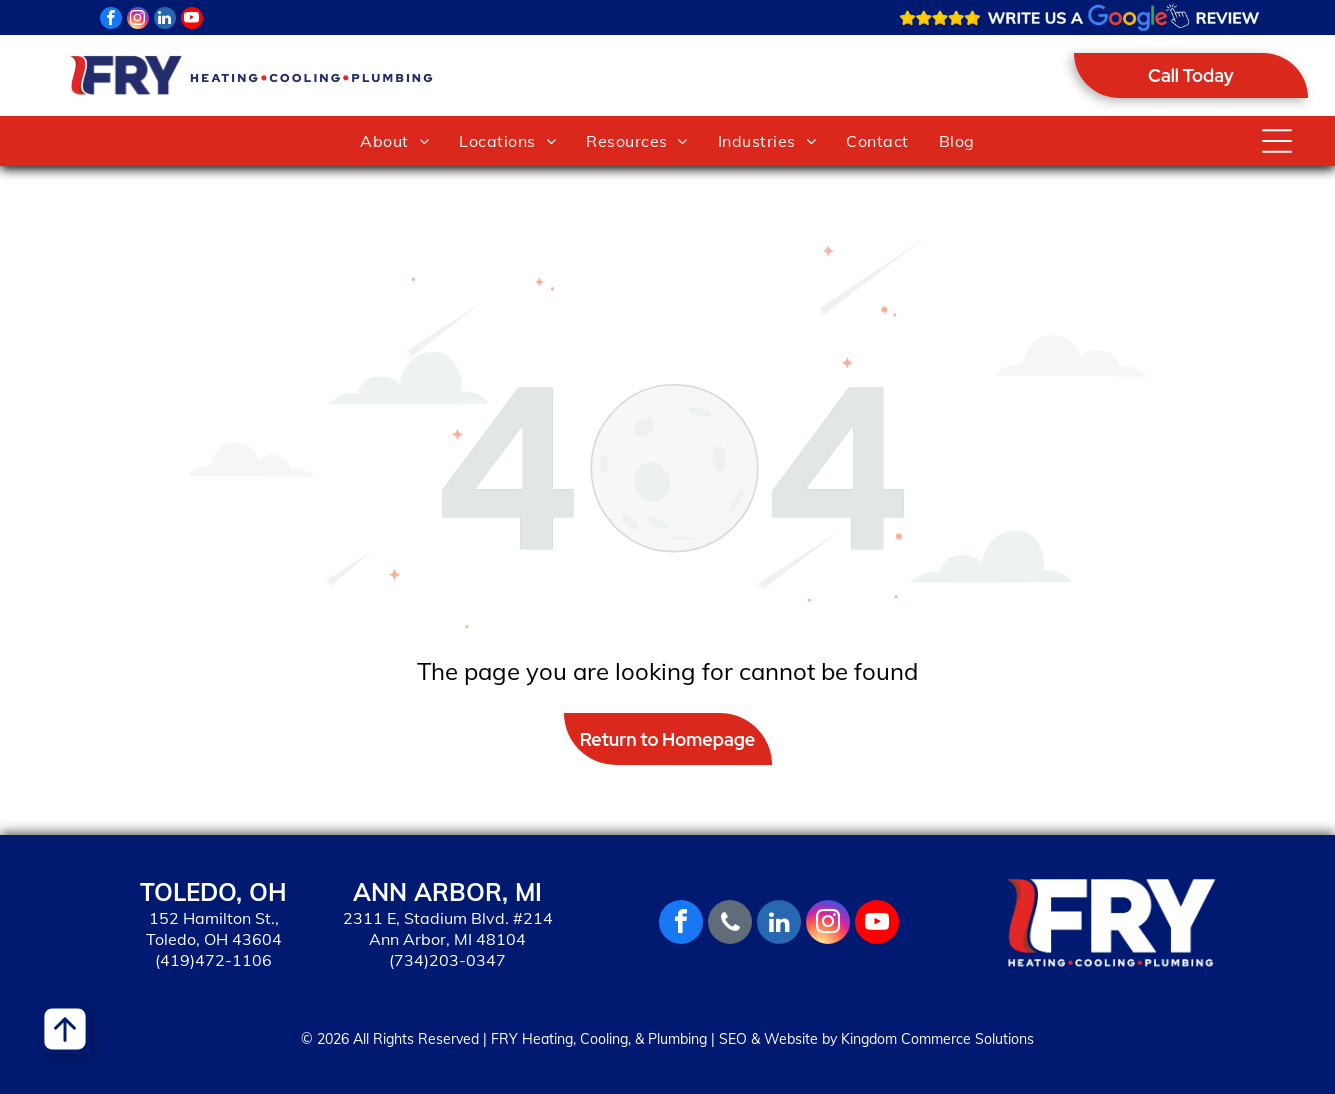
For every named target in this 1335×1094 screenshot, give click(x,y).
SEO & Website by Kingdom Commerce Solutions (876, 1039)
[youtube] (192, 20)
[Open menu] (1277, 141)
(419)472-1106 (213, 960)
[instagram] (138, 20)
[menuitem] (394, 141)
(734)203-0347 (447, 960)
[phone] (730, 924)
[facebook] (111, 20)
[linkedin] (165, 20)
